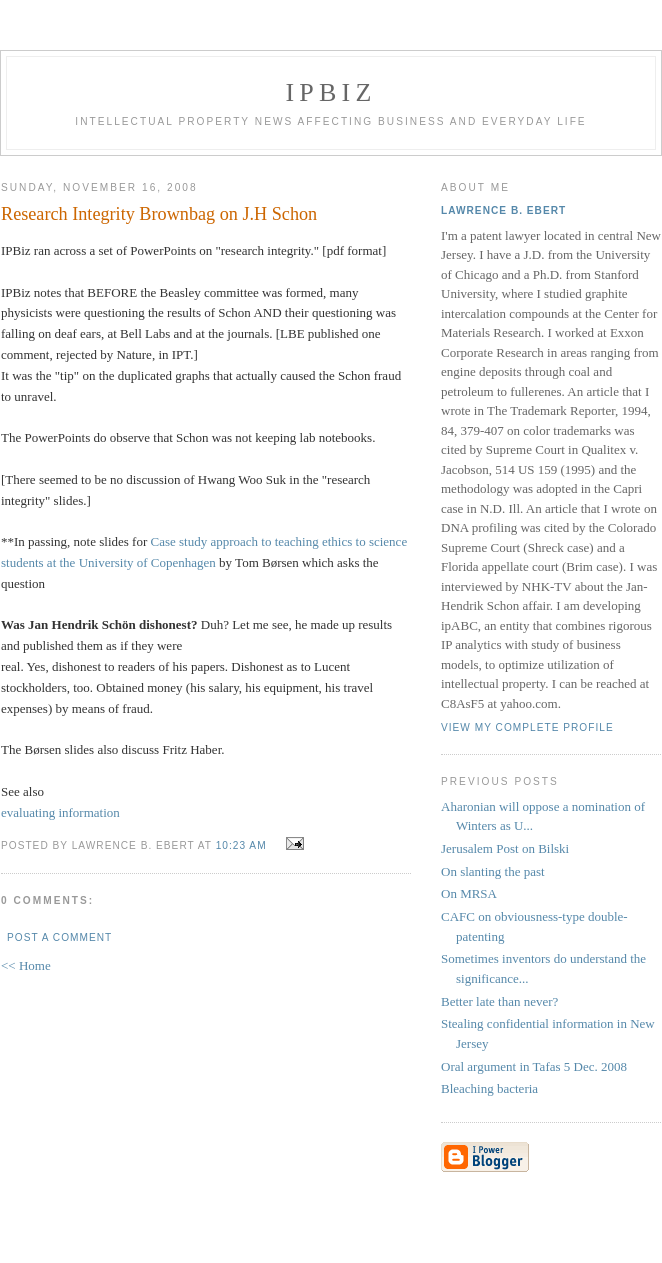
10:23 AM (241, 845)
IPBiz (331, 92)
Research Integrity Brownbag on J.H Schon (159, 214)
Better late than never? (499, 1001)
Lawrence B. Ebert (503, 210)
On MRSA (469, 893)
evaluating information (60, 812)
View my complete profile (527, 727)
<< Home (26, 965)
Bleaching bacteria (489, 1088)
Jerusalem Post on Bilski (505, 848)
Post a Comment (59, 937)
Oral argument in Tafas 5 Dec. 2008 (534, 1066)
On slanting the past (493, 871)
